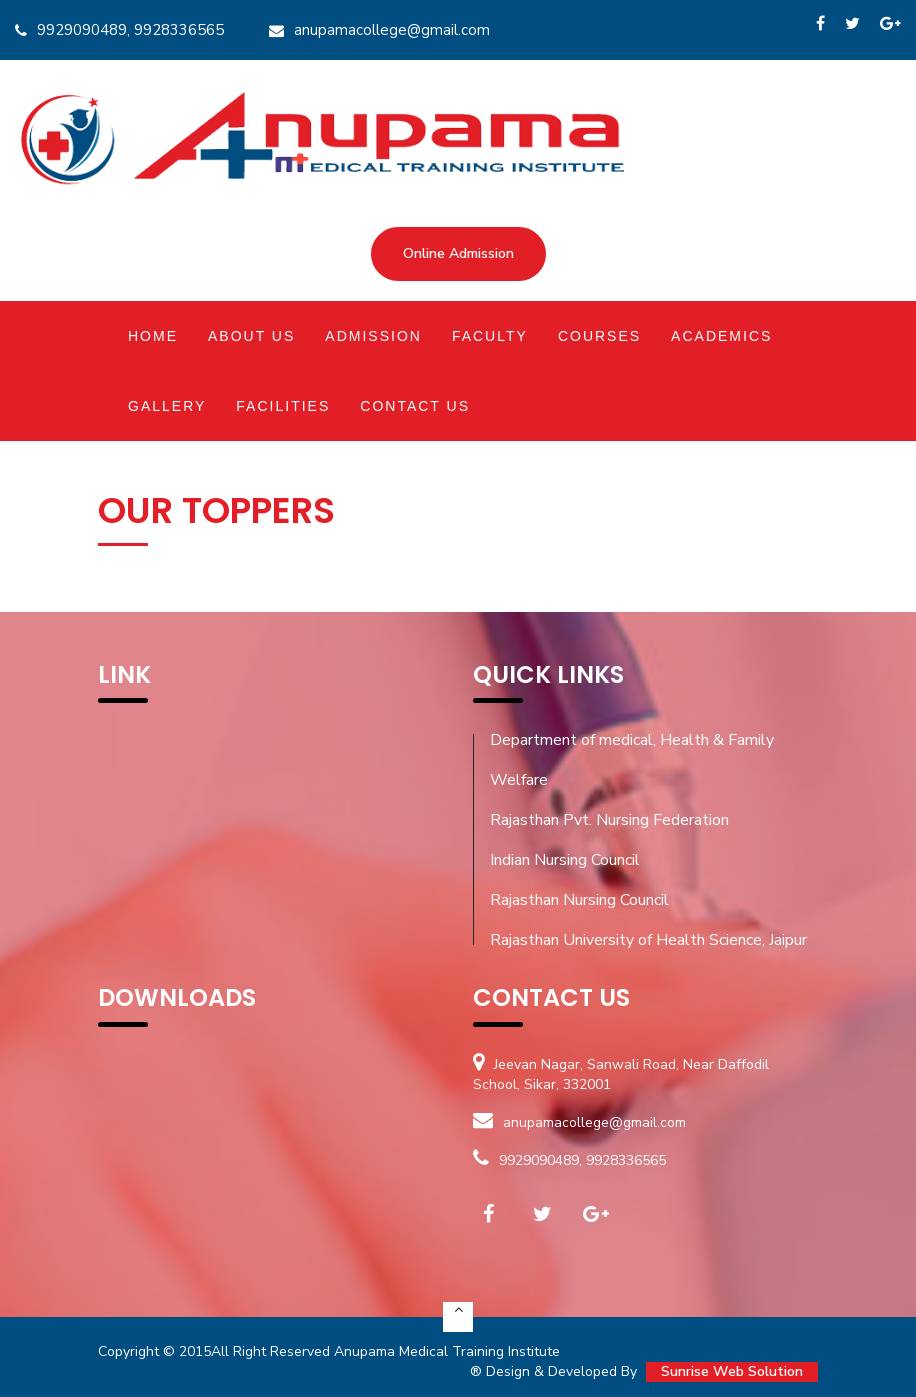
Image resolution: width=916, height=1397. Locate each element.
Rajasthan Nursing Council (579, 900)
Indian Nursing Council (565, 860)
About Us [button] (251, 336)
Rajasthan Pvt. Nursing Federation (609, 820)
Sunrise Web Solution (732, 1371)
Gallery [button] (167, 406)
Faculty (490, 336)
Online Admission (458, 253)
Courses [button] (599, 336)
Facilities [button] (283, 406)
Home (153, 336)
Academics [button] (721, 336)
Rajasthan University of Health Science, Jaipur (648, 940)
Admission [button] (373, 336)
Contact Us (415, 406)
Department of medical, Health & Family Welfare (632, 760)
